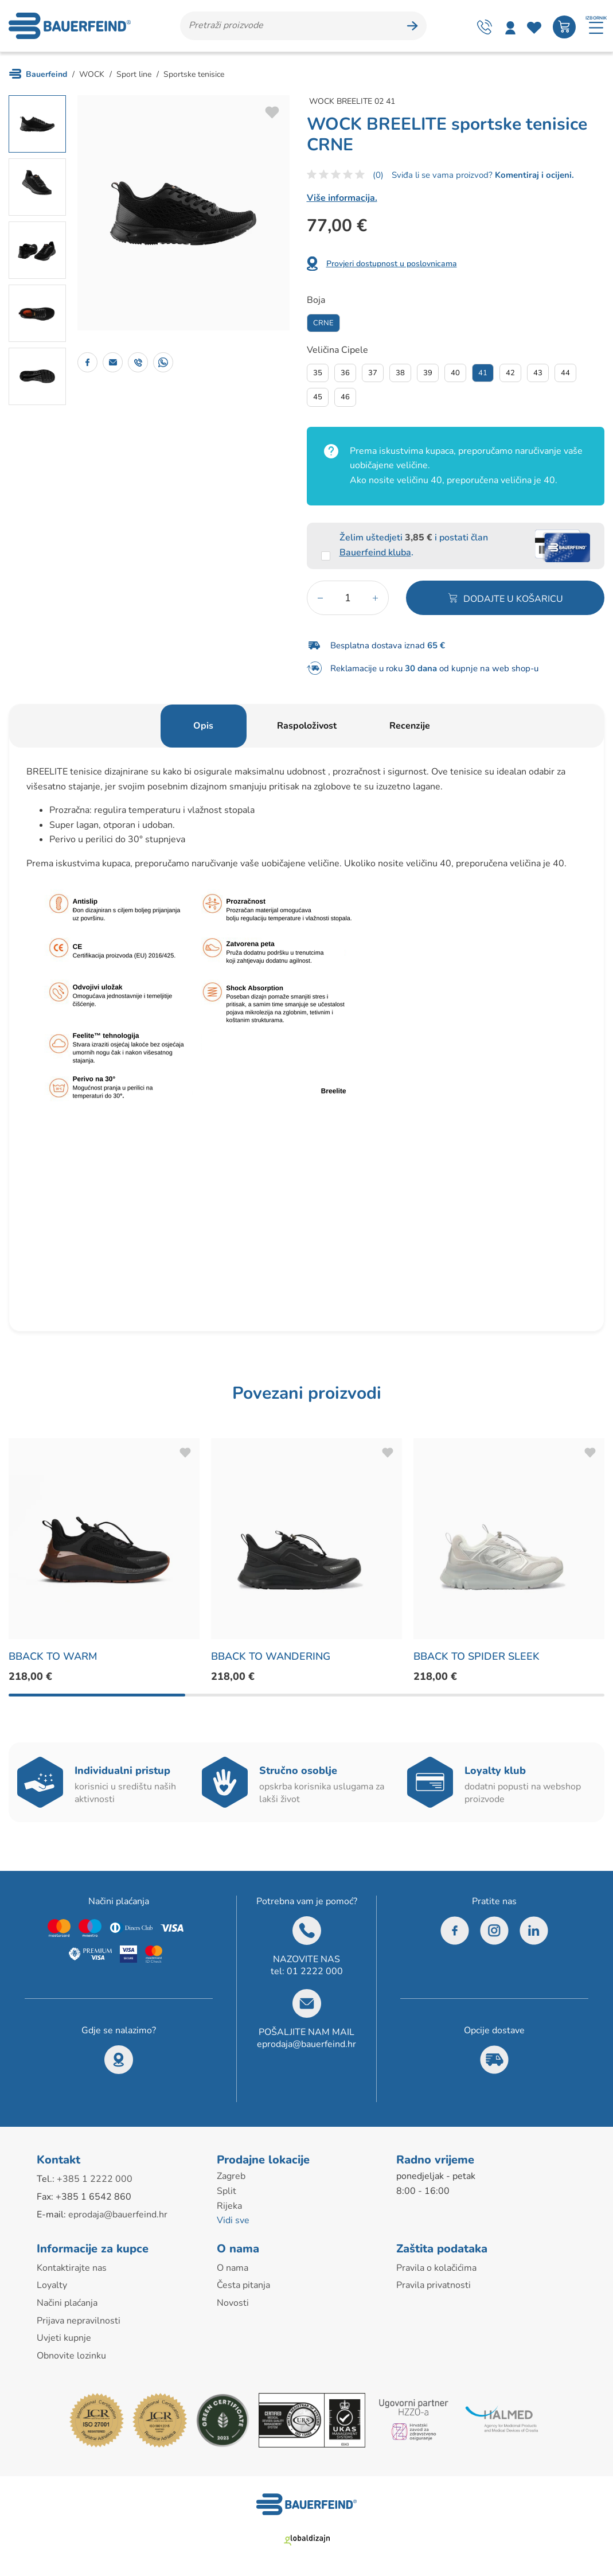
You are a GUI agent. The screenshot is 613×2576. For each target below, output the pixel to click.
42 (510, 373)
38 (400, 373)
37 (372, 373)
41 (482, 373)
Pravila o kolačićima (436, 2268)
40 (455, 373)
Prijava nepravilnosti (78, 2320)
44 (565, 373)
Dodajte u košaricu (513, 599)
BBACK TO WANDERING (270, 1656)
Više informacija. (342, 198)
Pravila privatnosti (433, 2285)
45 (317, 397)
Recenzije (409, 725)
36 (345, 373)
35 (317, 373)
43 (537, 373)
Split (226, 2191)
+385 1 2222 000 (94, 2179)
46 (345, 397)
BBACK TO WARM (53, 1656)
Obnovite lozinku (71, 2355)
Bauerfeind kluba (375, 552)
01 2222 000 (315, 1971)
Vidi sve (233, 2220)
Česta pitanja (243, 2285)
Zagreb (231, 2176)
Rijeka (229, 2206)
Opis (203, 725)
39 (427, 373)
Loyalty (52, 2285)
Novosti (233, 2303)
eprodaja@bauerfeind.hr (306, 2044)
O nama (232, 2268)
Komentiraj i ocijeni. (533, 175)
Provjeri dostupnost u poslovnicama (391, 263)
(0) (378, 175)
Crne (323, 323)
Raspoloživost (307, 725)
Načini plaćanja (67, 2303)
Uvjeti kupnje (64, 2338)
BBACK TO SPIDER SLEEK (476, 1656)
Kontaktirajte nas (72, 2268)
